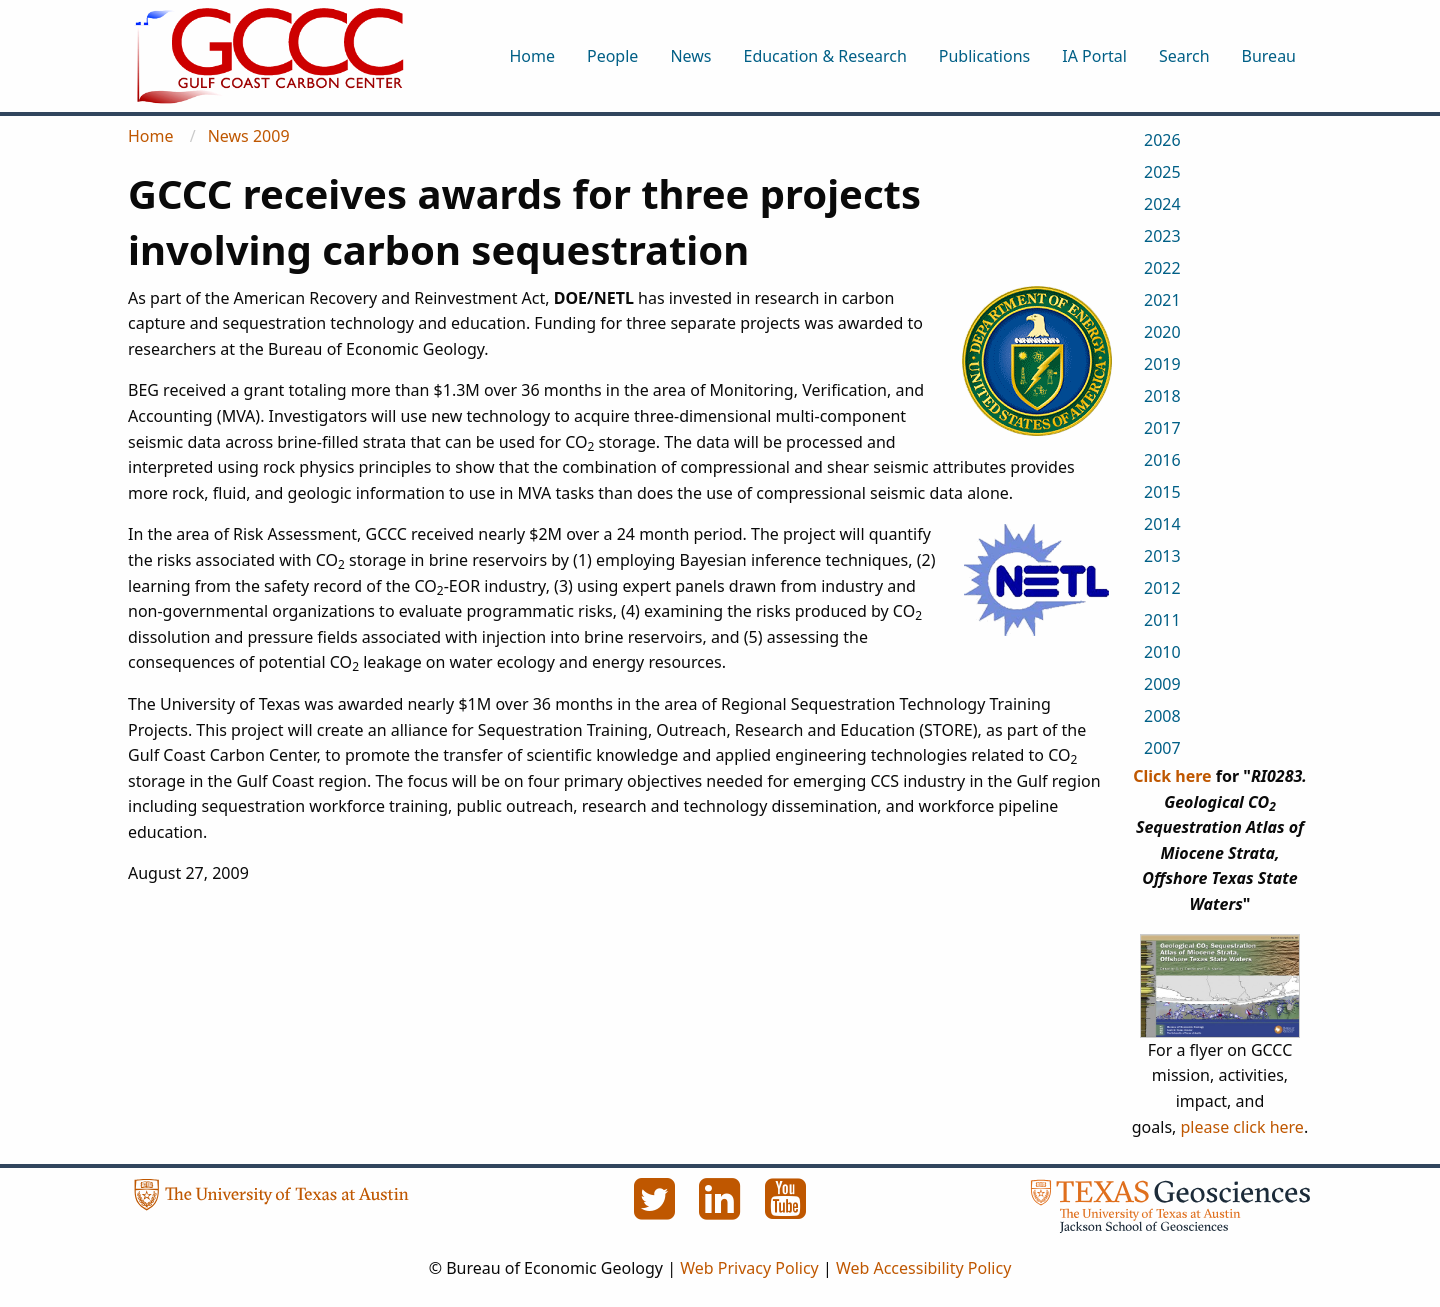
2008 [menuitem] (1162, 716)
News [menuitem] (690, 56)
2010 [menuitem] (1162, 652)
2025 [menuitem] (1162, 172)
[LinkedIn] (722, 1210)
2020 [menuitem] (1162, 332)
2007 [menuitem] (1162, 748)
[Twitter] (656, 1210)
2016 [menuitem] (1162, 460)
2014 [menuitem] (1162, 524)
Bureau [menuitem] (1269, 56)
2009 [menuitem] (1162, 684)
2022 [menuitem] (1162, 268)
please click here (1242, 1127)
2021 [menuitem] (1162, 300)
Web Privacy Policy (749, 1268)
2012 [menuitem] (1162, 588)
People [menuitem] (612, 56)
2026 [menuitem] (1162, 140)
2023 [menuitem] (1162, 236)
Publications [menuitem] (984, 56)
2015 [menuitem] (1162, 492)
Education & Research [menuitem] (824, 56)
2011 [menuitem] (1162, 620)
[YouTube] (786, 1210)
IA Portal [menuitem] (1094, 56)
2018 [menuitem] (1162, 396)
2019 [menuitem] (1162, 364)
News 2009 (249, 136)
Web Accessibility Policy (923, 1268)
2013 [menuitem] (1162, 556)
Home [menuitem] (532, 56)
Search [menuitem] (1184, 56)
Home (151, 136)
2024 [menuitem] (1162, 204)
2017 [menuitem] (1162, 428)
